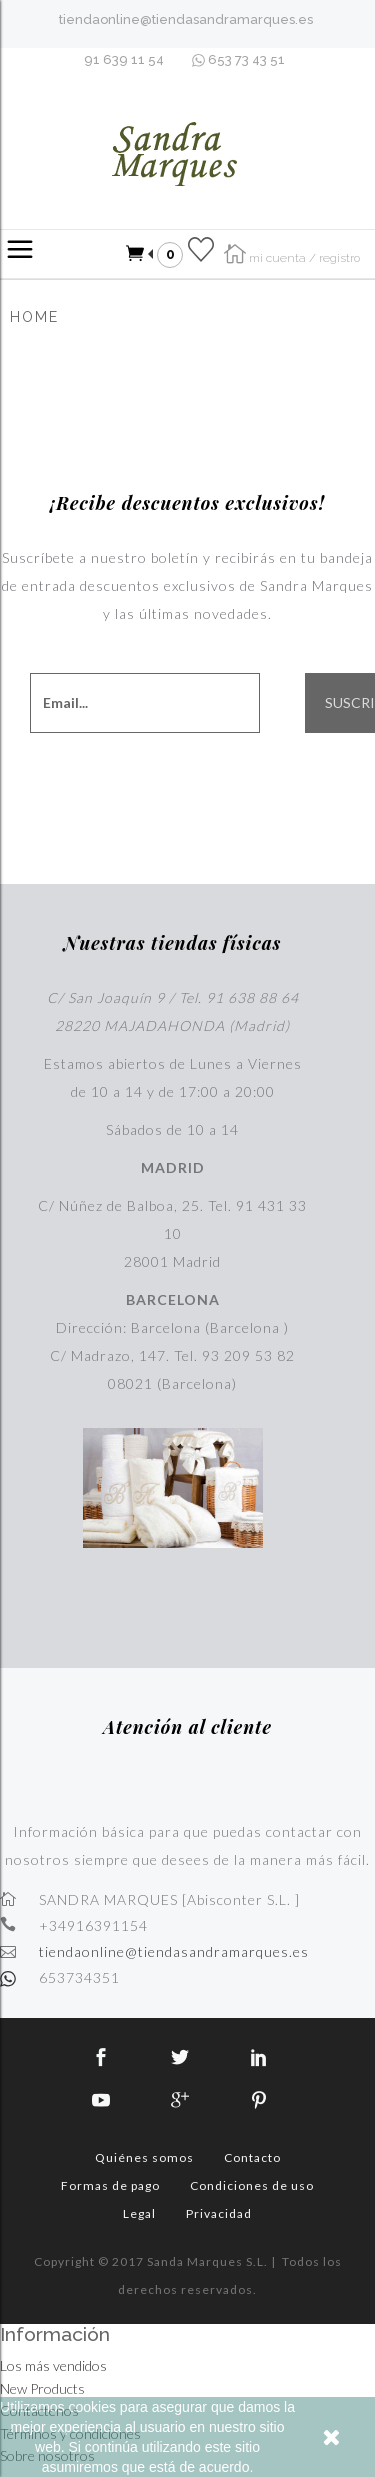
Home (34, 317)
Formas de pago (110, 2185)
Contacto (252, 2157)
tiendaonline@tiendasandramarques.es (186, 19)
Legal (139, 2213)
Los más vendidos (53, 2365)
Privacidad (219, 2213)
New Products (42, 2388)
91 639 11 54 (124, 59)
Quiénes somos (144, 2157)
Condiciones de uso (252, 2185)
